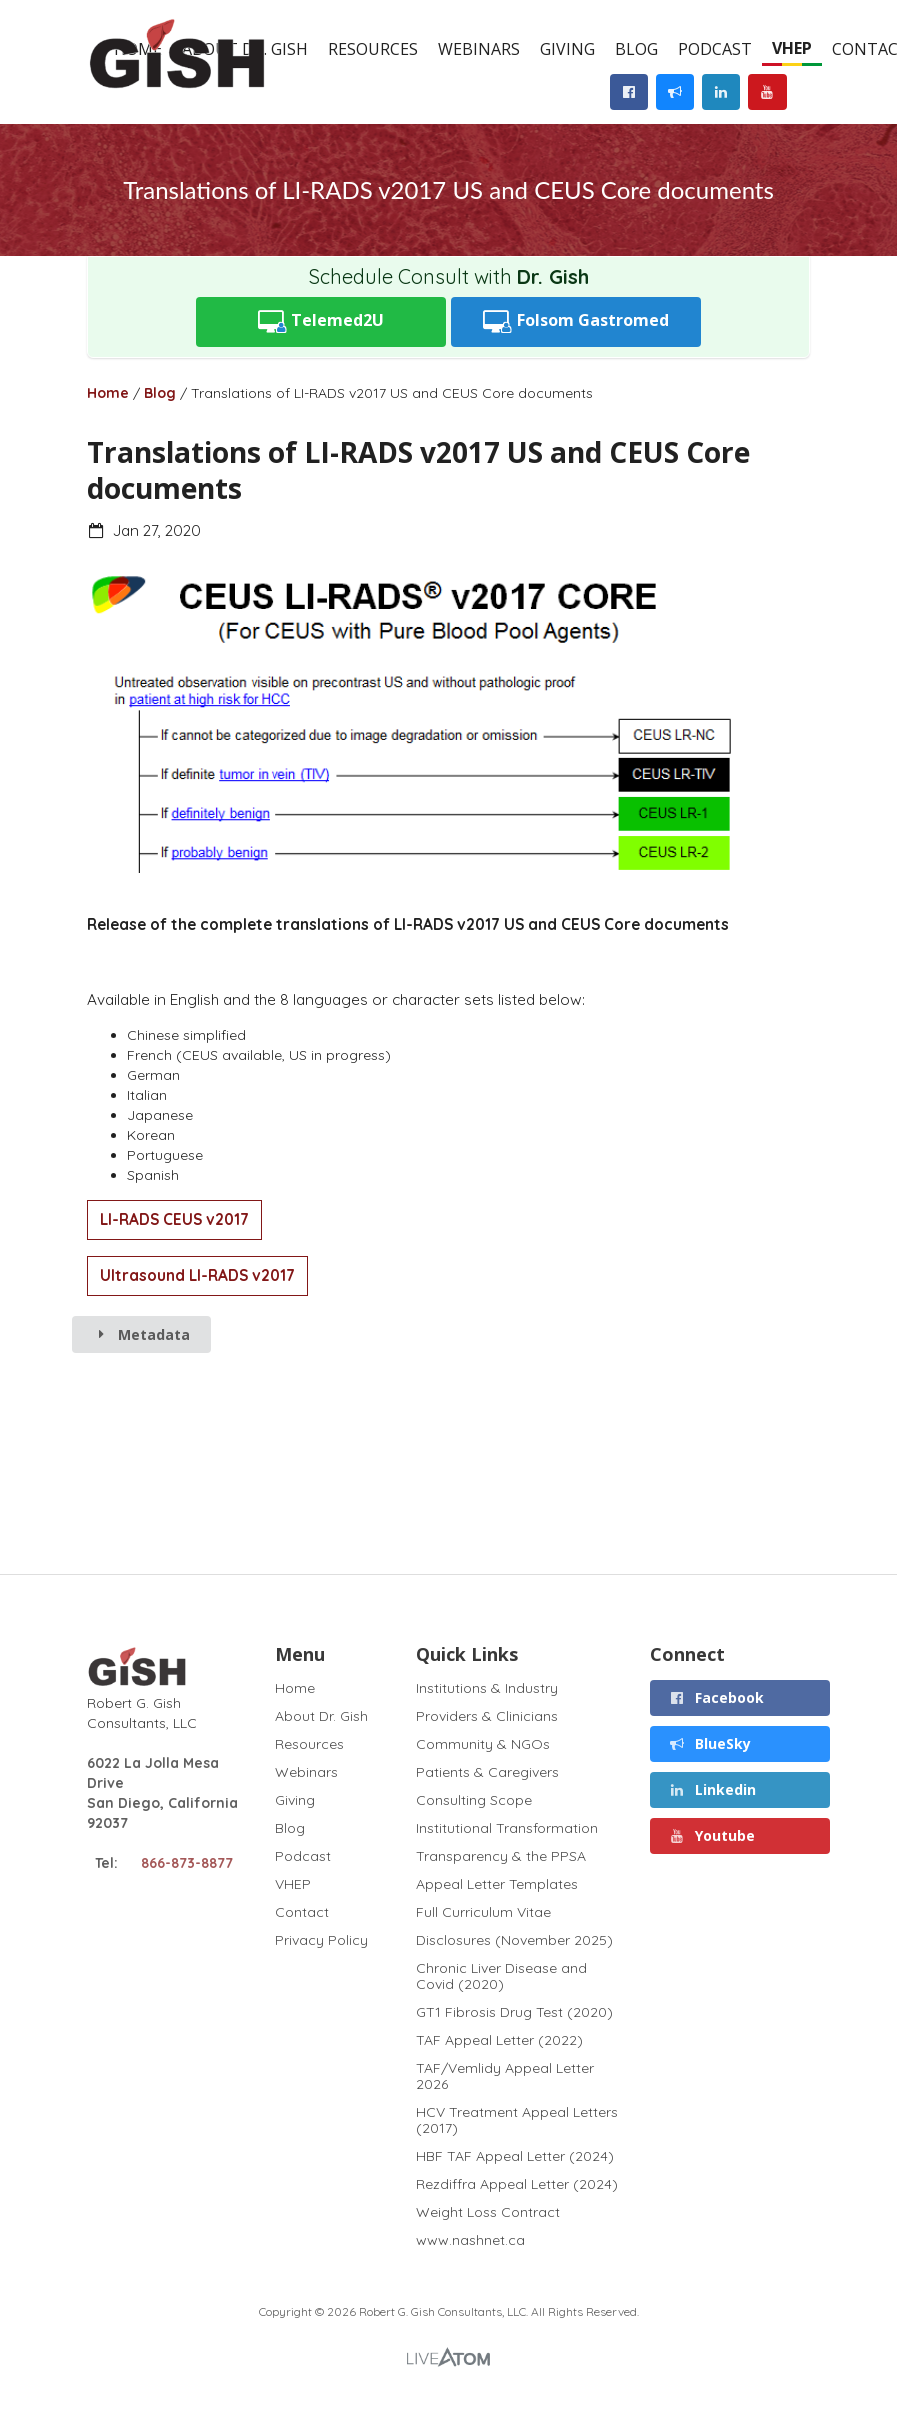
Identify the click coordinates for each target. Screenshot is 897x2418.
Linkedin (712, 1789)
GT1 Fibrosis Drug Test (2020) (514, 2012)
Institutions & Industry (487, 1688)
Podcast (715, 49)
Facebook (716, 1697)
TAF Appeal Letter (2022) (499, 2040)
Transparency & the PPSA (501, 1856)
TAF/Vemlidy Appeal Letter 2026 (505, 2076)
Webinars (479, 49)
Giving (567, 49)
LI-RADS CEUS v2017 (174, 1219)
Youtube (711, 1835)
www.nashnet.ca (470, 2239)
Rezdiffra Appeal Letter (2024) (517, 2184)
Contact (302, 1912)
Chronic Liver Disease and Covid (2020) (501, 1976)
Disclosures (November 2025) (514, 1940)
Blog (636, 49)
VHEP (792, 48)
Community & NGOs (483, 1744)
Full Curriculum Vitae (483, 1912)
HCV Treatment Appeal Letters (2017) (517, 2120)
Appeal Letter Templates (497, 1884)
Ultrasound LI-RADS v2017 (197, 1275)
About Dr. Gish (321, 1716)
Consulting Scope (474, 1800)
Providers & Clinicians (487, 1716)
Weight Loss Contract (488, 2212)
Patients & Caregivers (487, 1772)
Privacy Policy (321, 1939)
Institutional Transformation (507, 1828)
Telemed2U (321, 321)
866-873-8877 (187, 1863)
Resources (373, 49)
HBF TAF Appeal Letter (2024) (515, 2156)
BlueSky (709, 1743)
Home (108, 393)
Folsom (576, 321)
